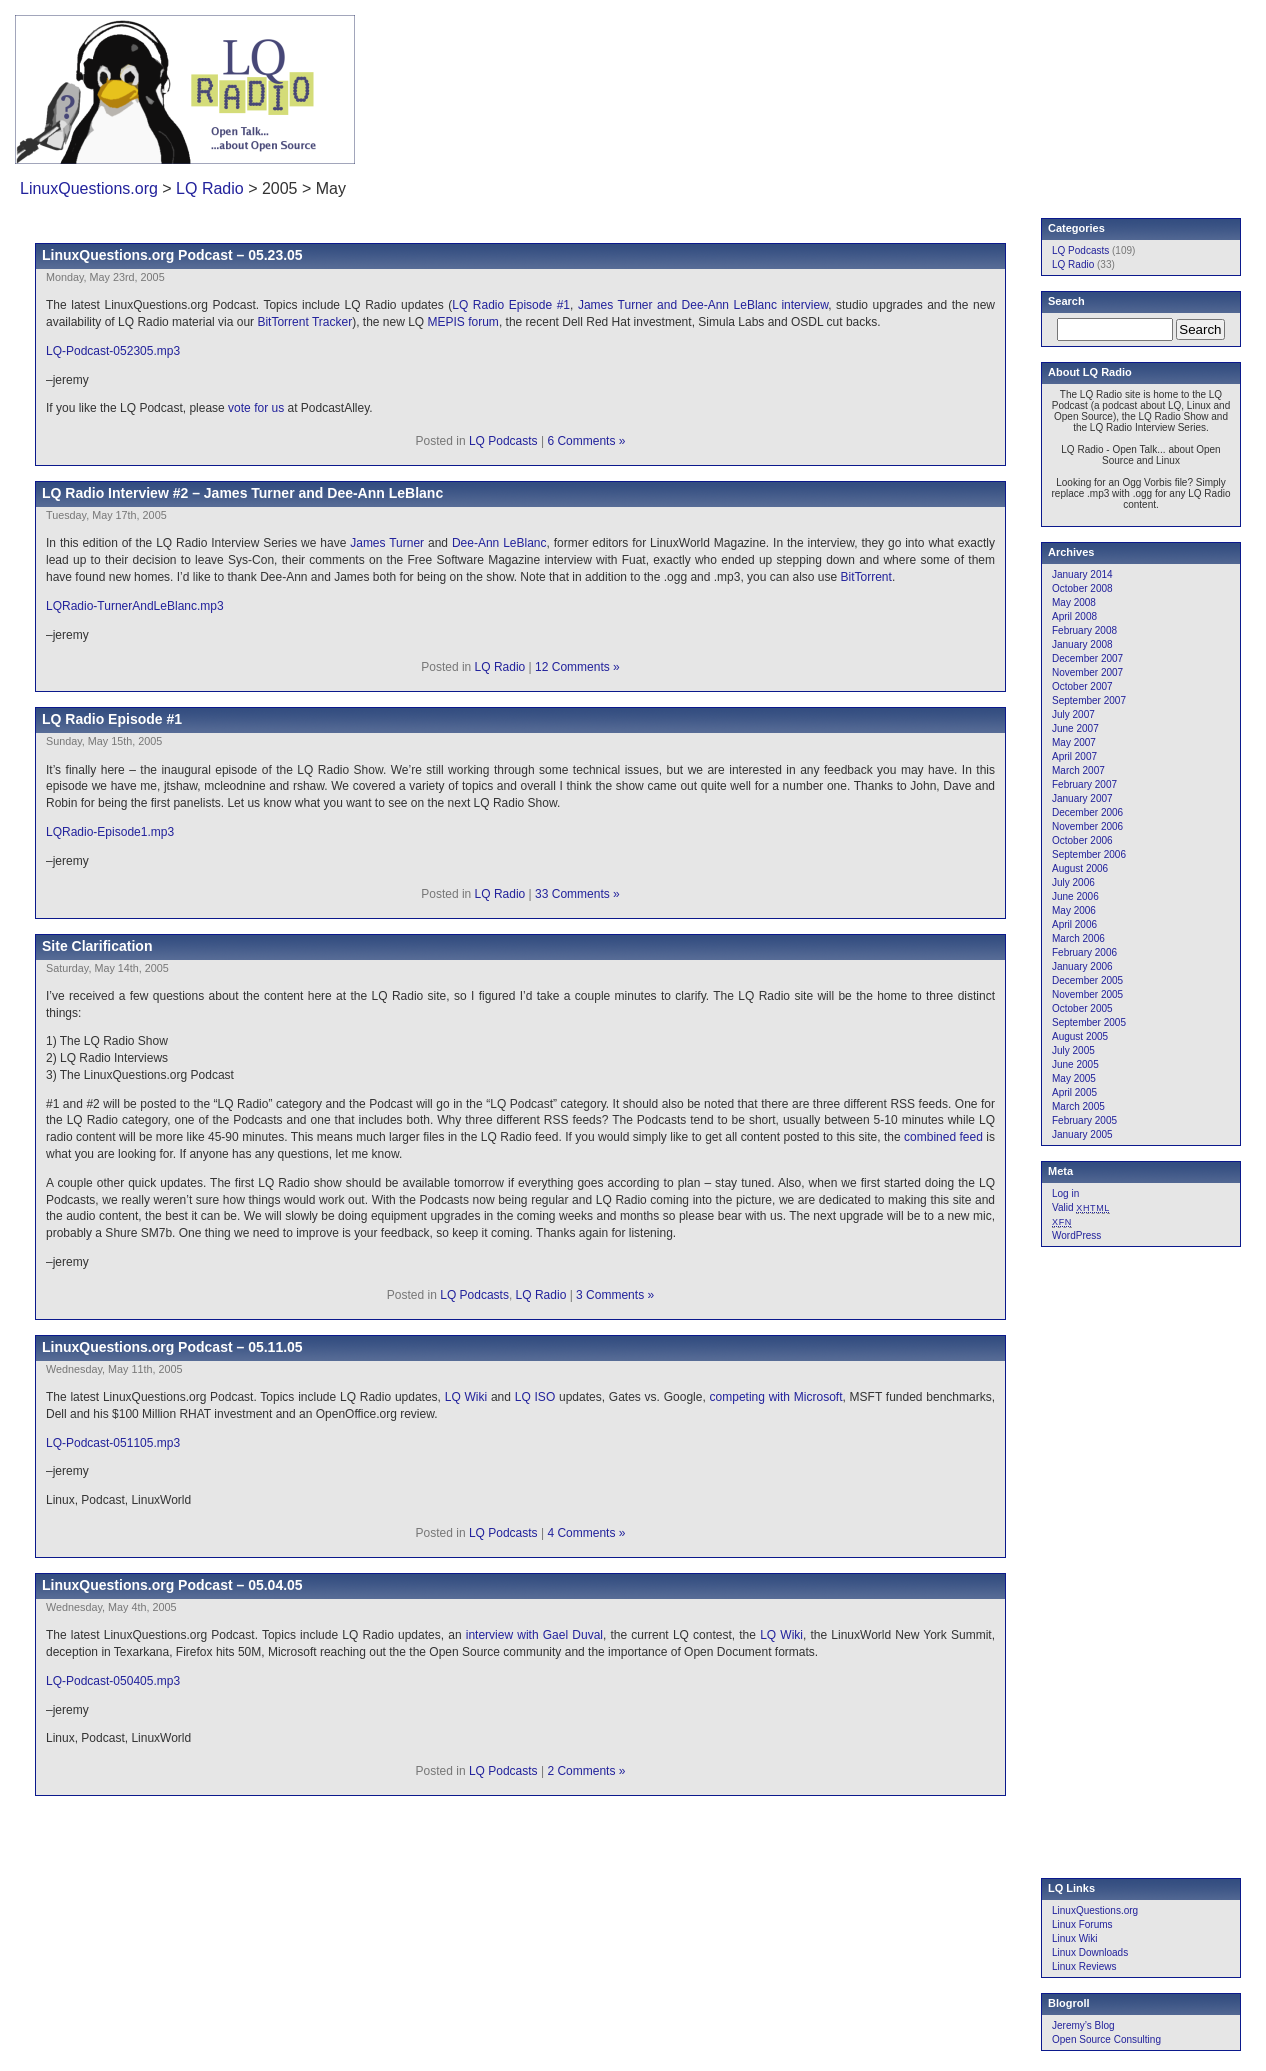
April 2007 (1074, 756)
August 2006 (1080, 868)
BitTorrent (866, 577)
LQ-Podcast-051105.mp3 (113, 1443)
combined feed (943, 1137)
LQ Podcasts (503, 441)
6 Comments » (586, 441)
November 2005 (1087, 994)
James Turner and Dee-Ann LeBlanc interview (703, 305)
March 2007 (1078, 770)
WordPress (1076, 1235)
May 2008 (1074, 602)
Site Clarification (97, 946)
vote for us (256, 408)
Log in (1065, 1193)
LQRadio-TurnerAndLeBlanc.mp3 (135, 606)
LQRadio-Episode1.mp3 (110, 832)
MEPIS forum (463, 322)
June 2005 (1075, 1064)
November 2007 (1087, 672)
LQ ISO (535, 1397)
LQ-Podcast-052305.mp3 (113, 351)
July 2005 (1073, 1050)
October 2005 (1082, 1008)
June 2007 (1075, 728)
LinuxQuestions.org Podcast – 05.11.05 (172, 1347)
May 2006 (1074, 910)
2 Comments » (586, 1771)
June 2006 (1075, 896)
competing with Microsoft (776, 1397)
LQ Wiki (466, 1397)
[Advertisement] (987, 75)
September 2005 (1089, 1022)
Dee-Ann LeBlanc (499, 543)
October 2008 (1082, 588)
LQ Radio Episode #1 (511, 305)
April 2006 (1074, 924)
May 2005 (1074, 1078)
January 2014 (1082, 574)
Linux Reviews (1084, 1966)
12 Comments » (577, 667)
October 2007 (1082, 686)
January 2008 (1082, 644)
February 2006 (1084, 952)
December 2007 (1087, 658)
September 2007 (1089, 700)
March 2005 (1078, 1106)
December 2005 (1087, 980)
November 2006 (1087, 826)
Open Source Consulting (1106, 2039)
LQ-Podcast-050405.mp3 (113, 1681)
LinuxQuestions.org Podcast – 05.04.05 (172, 1585)
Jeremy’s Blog (1083, 2025)
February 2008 (1084, 630)
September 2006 (1089, 854)
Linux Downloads (1090, 1952)
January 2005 (1082, 1134)
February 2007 (1084, 784)
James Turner (387, 543)
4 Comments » (586, 1533)
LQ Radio (210, 188)
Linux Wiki (1075, 1938)
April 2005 (1074, 1092)
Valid (1081, 1207)
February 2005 (1084, 1120)
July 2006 (1073, 882)
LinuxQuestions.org (89, 188)
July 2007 (1073, 714)
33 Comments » (577, 894)
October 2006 (1082, 840)
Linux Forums (1082, 1924)
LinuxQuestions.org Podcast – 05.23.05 (172, 255)
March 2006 (1078, 938)
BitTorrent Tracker (304, 322)
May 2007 (1074, 742)
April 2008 (1074, 616)
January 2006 (1082, 966)
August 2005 (1080, 1036)
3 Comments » (615, 1295)
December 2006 (1087, 812)
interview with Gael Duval (534, 1635)
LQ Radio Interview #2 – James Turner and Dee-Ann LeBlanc (242, 493)
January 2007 (1082, 798)
